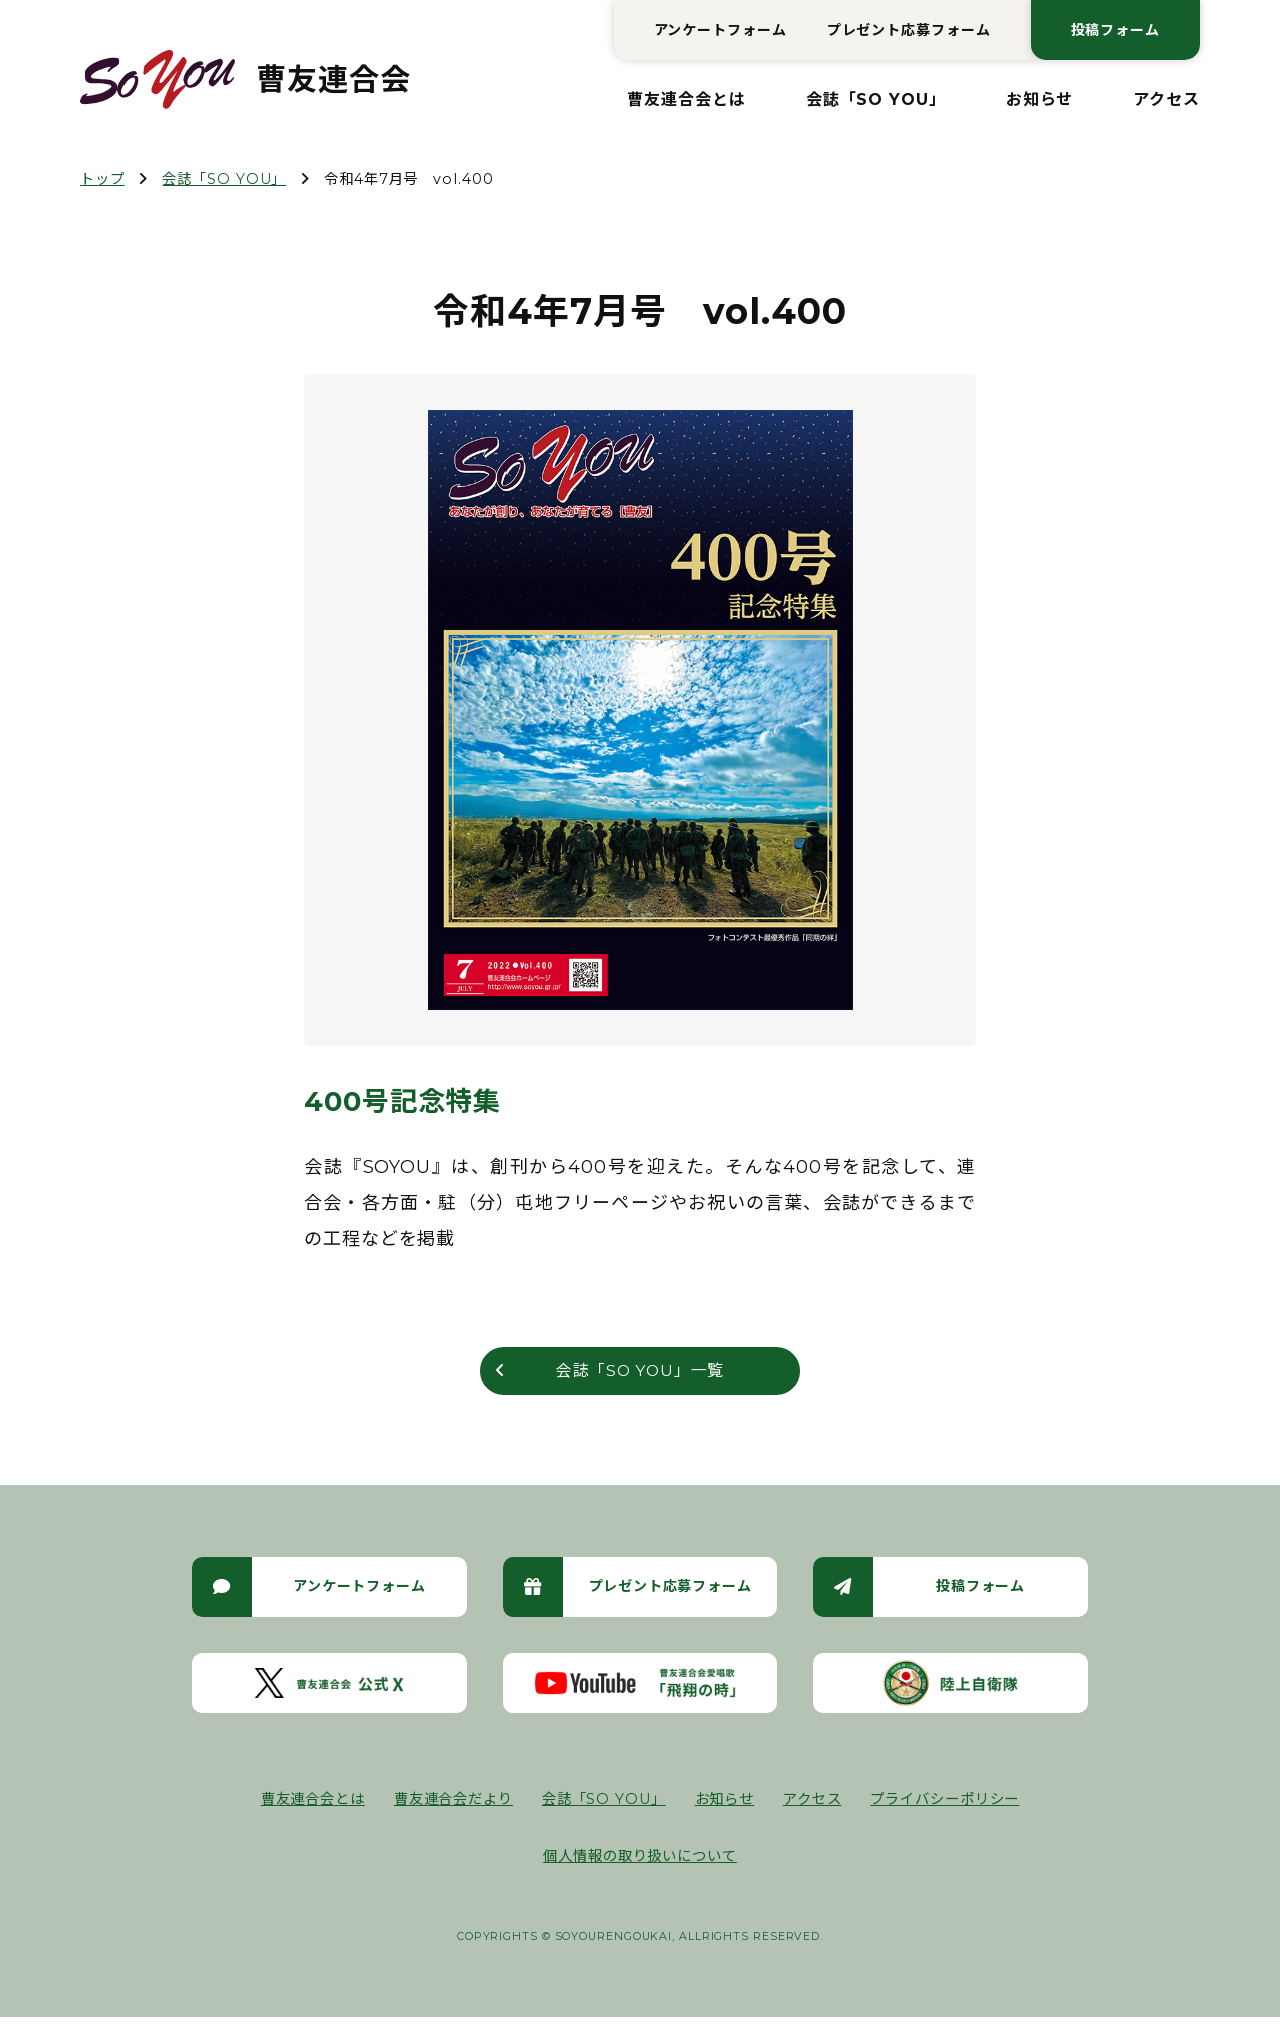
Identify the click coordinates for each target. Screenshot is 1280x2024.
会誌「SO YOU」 (876, 99)
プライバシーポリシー (944, 1805)
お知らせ (1040, 99)
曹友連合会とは (686, 99)
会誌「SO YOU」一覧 (640, 1374)
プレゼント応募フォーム (909, 30)
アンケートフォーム (720, 30)
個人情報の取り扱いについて (640, 1863)
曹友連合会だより (453, 1805)
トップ (102, 179)
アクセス (1166, 99)
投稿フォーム (1115, 30)
